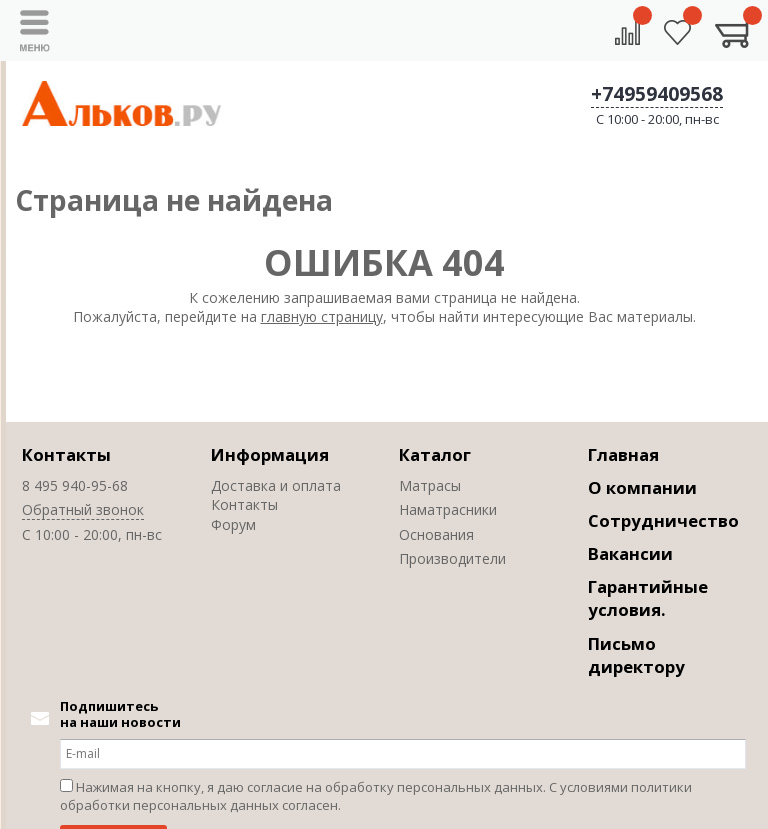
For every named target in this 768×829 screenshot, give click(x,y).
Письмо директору (636, 655)
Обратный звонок (83, 509)
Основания (436, 534)
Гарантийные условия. (648, 598)
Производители (452, 558)
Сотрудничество (663, 520)
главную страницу (322, 316)
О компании (642, 487)
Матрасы (430, 485)
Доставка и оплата (276, 485)
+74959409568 (657, 94)
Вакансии (630, 553)
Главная (623, 454)
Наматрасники (448, 509)
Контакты (66, 454)
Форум (233, 524)
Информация (270, 454)
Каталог (435, 454)
